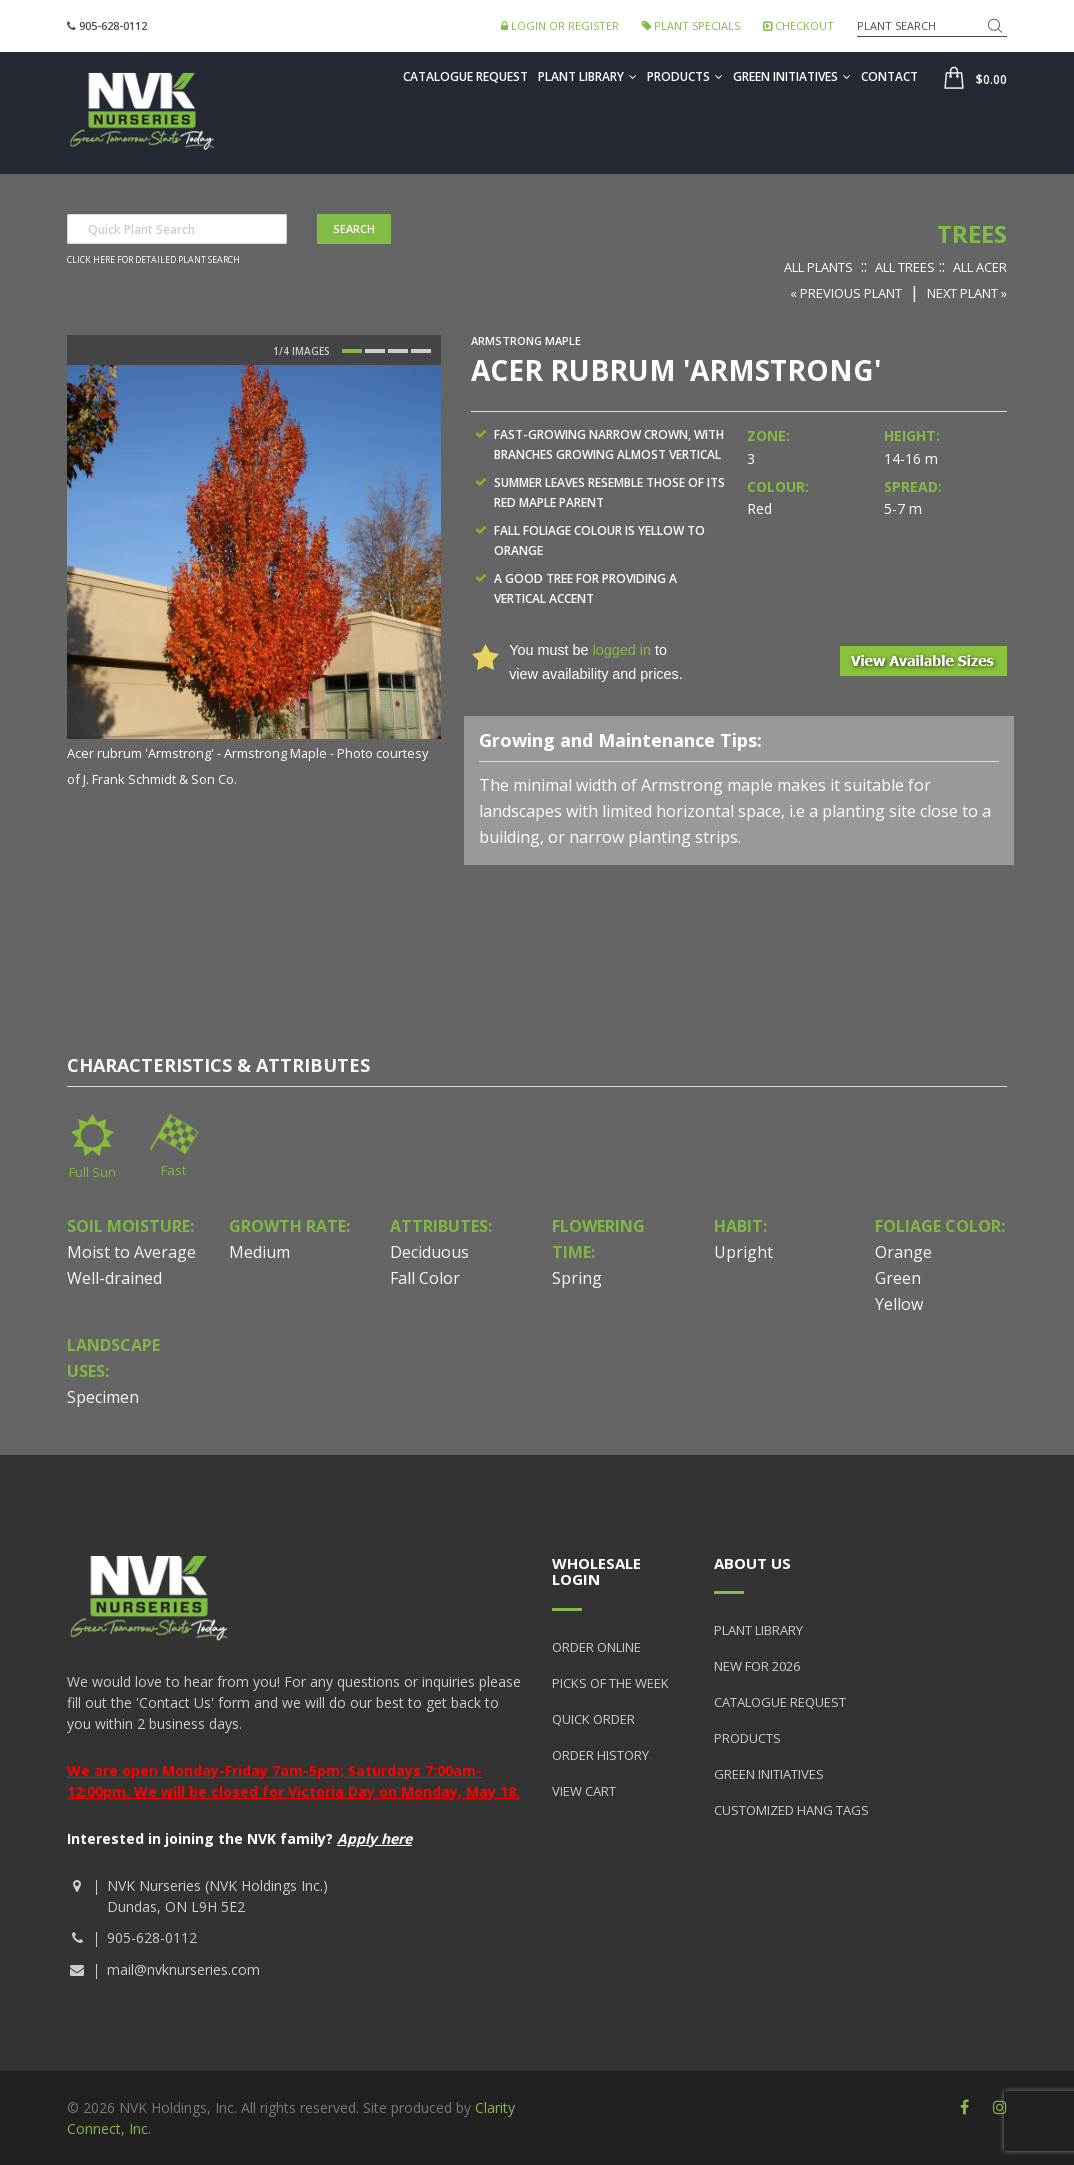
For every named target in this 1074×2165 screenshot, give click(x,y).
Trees (972, 233)
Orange (903, 1252)
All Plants (818, 267)
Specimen (103, 1397)
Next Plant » (967, 293)
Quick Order (593, 1719)
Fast (173, 1170)
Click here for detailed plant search (153, 260)
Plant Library (587, 76)
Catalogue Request (465, 76)
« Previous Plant (846, 293)
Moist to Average (131, 1252)
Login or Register (560, 25)
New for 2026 (757, 1666)
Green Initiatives (792, 76)
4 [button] (421, 351)
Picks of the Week (610, 1683)
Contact (889, 76)
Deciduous (429, 1252)
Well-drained (114, 1278)
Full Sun (92, 1172)
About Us (752, 1563)
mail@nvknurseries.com (183, 1969)
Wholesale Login (596, 1571)
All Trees (905, 267)
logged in (622, 650)
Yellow (899, 1304)
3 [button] (398, 351)
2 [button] (375, 351)
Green (898, 1278)
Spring (577, 1278)
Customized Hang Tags (791, 1810)
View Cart (584, 1791)
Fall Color (425, 1278)
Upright (743, 1252)
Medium (259, 1252)
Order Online (596, 1647)
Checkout (798, 25)
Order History (600, 1755)
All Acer (980, 267)
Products (685, 76)
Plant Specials (691, 25)
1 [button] (352, 351)
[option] (254, 578)
